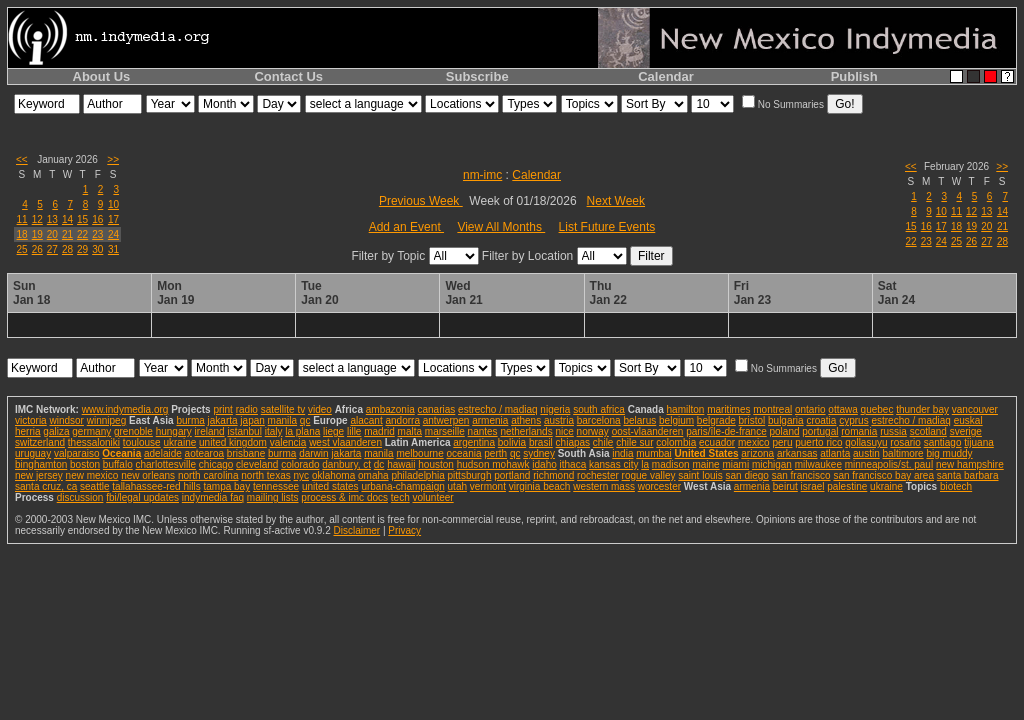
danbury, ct (346, 464)
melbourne (419, 453)
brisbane (246, 453)
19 (37, 234)
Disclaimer (356, 530)
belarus (639, 420)
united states (330, 486)
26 (37, 249)
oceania (463, 453)
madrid (379, 431)
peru (782, 442)
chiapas (573, 442)
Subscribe (477, 76)
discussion (80, 497)
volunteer (433, 497)
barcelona (599, 420)
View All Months (501, 227)
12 (37, 219)
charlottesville (165, 464)
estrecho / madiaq (498, 409)
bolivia (512, 442)
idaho (544, 464)
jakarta (223, 420)
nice (564, 431)
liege (333, 431)
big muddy (949, 453)
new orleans (148, 475)
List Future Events (607, 227)
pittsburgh (470, 475)
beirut (785, 486)
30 (97, 249)
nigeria (555, 409)
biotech (956, 486)
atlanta (835, 453)
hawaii (401, 464)
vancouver (975, 409)
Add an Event (406, 227)
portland (512, 475)
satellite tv (283, 409)
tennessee (276, 486)
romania (859, 431)
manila (282, 420)
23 (97, 234)
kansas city (613, 464)
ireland (210, 431)
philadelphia (417, 475)
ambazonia (390, 409)
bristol (752, 420)
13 (52, 219)
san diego (747, 475)
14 (67, 219)
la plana (302, 431)
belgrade (716, 420)
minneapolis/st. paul (889, 464)
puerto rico (818, 442)
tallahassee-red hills (156, 486)
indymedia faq (213, 497)
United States (707, 453)
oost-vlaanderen (648, 431)
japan (252, 420)
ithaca (573, 464)
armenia (490, 420)
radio (247, 409)
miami (735, 464)
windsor (66, 420)
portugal (820, 431)
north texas (265, 475)
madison (671, 464)
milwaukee (818, 464)
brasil (541, 442)
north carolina (208, 475)
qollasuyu (866, 442)
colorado (300, 464)
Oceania (121, 453)
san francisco (801, 475)
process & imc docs (344, 497)
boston (85, 464)
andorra (402, 420)
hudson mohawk (493, 464)
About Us (102, 76)
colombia (676, 442)
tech (400, 497)
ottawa (842, 409)
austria (559, 420)
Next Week (616, 201)
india (622, 453)
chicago (216, 464)
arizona (757, 453)
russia (893, 431)
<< (22, 159)
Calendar (666, 76)
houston (436, 464)
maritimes (728, 409)
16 (97, 219)
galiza (56, 431)
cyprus (853, 420)
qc (305, 420)
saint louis (700, 475)
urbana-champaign (402, 486)
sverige (966, 431)
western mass (604, 486)
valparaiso (77, 453)
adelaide (163, 453)
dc (379, 464)
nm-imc (482, 175)
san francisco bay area (883, 475)
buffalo (118, 464)
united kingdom (233, 442)
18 (22, 234)
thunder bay (922, 409)
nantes (483, 431)
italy (274, 431)
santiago (943, 442)
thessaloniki (94, 442)
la (645, 464)
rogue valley (649, 475)
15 (82, 219)
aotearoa (204, 453)
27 (52, 249)
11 (22, 219)
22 (82, 234)
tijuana (978, 442)
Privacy (404, 530)
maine (705, 464)
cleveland (257, 464)
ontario (810, 409)
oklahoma (333, 475)
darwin (313, 453)
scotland (928, 431)
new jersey (39, 475)
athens (526, 420)
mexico (754, 442)
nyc (302, 475)
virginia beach (540, 486)
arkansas (797, 453)
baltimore (903, 453)
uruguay (33, 453)
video (320, 409)
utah (457, 486)
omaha (373, 475)
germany (91, 431)
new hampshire (970, 464)
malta (410, 431)
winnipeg (106, 420)
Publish (854, 76)
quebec (877, 409)
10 (113, 204)
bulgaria (786, 420)
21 (67, 234)
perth (495, 453)
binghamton (41, 464)
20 (52, 234)
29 (82, 249)
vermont (488, 486)
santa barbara (968, 475)
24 (113, 234)
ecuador (717, 442)
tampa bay (226, 486)
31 (113, 249)
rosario (905, 442)
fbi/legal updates (142, 497)
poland (785, 431)
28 (67, 249)
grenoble (133, 431)
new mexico (92, 475)
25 (22, 249)
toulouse (142, 442)
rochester (598, 475)
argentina (474, 442)
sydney (539, 453)
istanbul (244, 431)
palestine (847, 486)
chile (603, 442)
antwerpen (446, 420)
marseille (445, 431)
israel (813, 486)
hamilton (686, 409)
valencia (288, 442)
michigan (772, 464)
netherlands (526, 431)
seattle (94, 486)
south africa (599, 409)
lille (354, 431)
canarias (436, 409)
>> (113, 159)
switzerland (40, 442)
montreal (772, 409)
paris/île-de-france (726, 431)
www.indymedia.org (125, 409)
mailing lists (273, 497)
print (222, 409)
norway (593, 431)
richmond (553, 475)
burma (190, 420)
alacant (366, 420)
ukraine (179, 442)
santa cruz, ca (46, 486)
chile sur (634, 442)
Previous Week (421, 201)
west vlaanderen (345, 442)
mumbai (654, 453)
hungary (174, 431)
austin (866, 453)
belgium (676, 420)
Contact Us (288, 76)
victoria (31, 420)
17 (113, 219)
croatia (821, 420)
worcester (659, 486)
